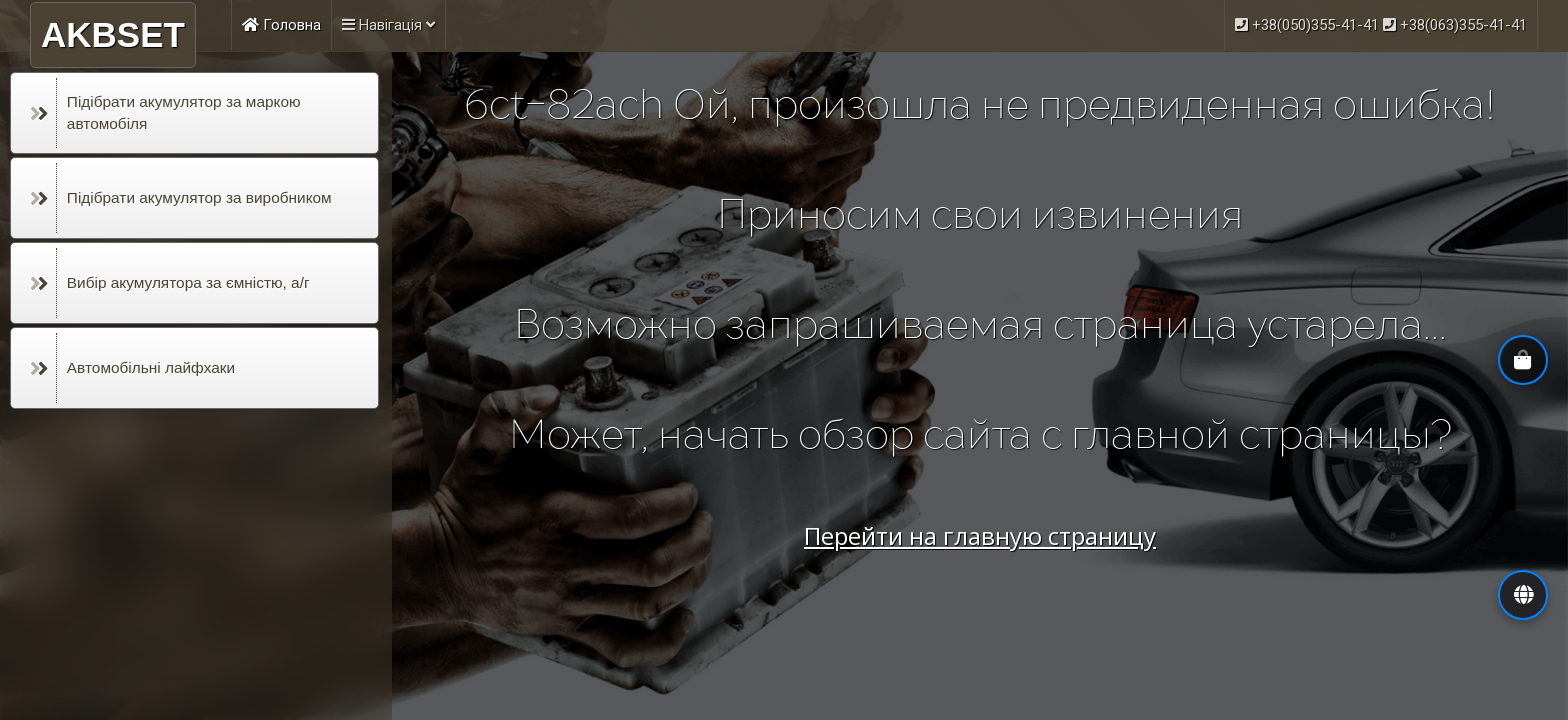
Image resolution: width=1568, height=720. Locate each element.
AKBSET (113, 34)
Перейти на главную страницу (980, 535)
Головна (281, 25)
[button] (1523, 595)
